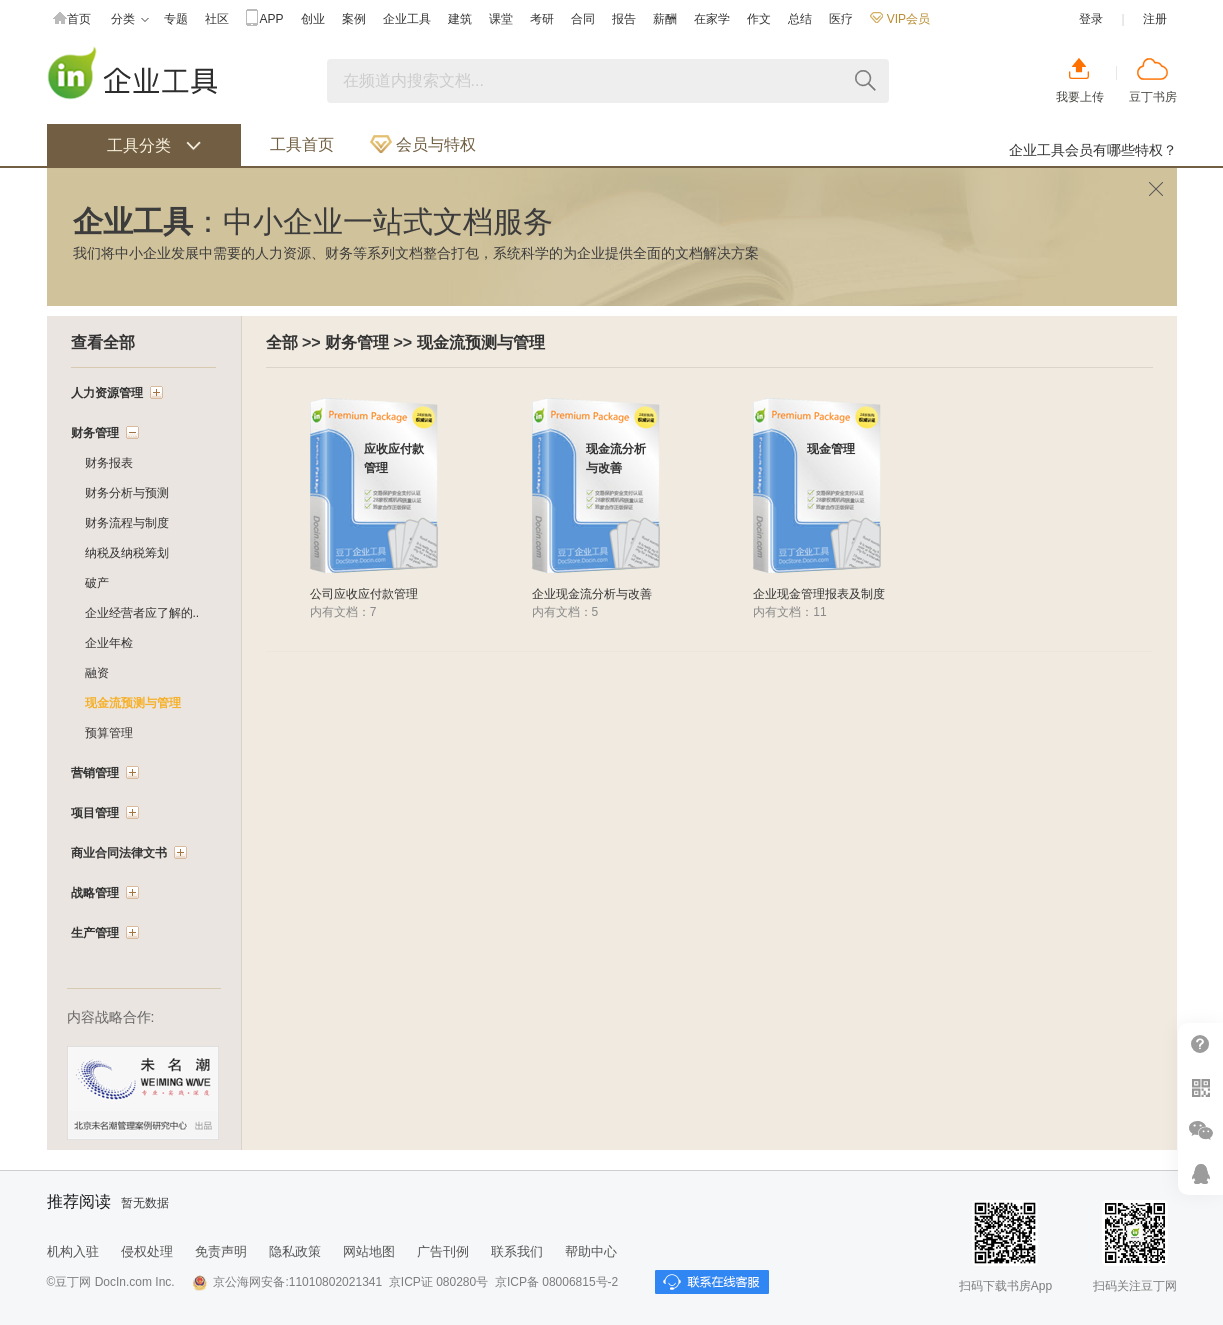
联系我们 (517, 1251)
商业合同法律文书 (119, 853)
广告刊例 (443, 1251)
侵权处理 (147, 1251)
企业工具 (407, 19)
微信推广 (1200, 1130)
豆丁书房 (1153, 97)
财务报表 (109, 463)
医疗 (841, 19)
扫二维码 (1200, 1087)
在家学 (712, 19)
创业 (313, 19)
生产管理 (95, 933)
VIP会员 (900, 19)
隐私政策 (295, 1251)
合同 (583, 19)
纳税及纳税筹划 (127, 553)
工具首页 (302, 144)
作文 (759, 19)
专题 (176, 19)
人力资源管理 (107, 393)
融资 (97, 673)
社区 (217, 19)
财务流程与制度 (127, 523)
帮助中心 (1200, 1044)
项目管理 (95, 813)
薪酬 (665, 19)
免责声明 (221, 1251)
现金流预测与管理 (481, 342)
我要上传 (1080, 97)
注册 (1155, 19)
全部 (282, 342)
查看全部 (103, 342)
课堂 (501, 19)
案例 (354, 19)
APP (265, 19)
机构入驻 (73, 1251)
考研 (542, 19)
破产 (97, 583)
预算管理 (109, 733)
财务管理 (357, 342)
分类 (130, 19)
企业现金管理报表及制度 (819, 594)
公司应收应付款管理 (364, 594)
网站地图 (369, 1251)
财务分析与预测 (127, 493)
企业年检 (109, 643)
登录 (1091, 19)
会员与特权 (423, 144)
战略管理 (95, 893)
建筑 (460, 19)
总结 (800, 19)
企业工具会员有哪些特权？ (1093, 150)
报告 (624, 19)
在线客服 (1200, 1173)
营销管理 (95, 773)
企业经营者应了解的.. (142, 613)
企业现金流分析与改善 (592, 594)
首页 (72, 19)
